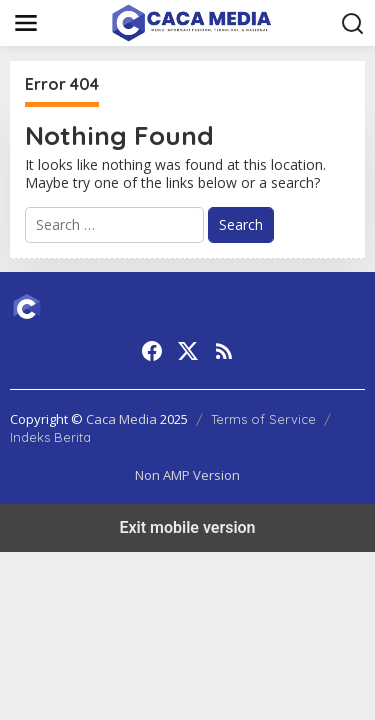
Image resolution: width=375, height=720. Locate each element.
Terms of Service (263, 419)
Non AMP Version (187, 475)
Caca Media (121, 419)
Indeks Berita (50, 437)
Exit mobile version (187, 527)
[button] (353, 24)
